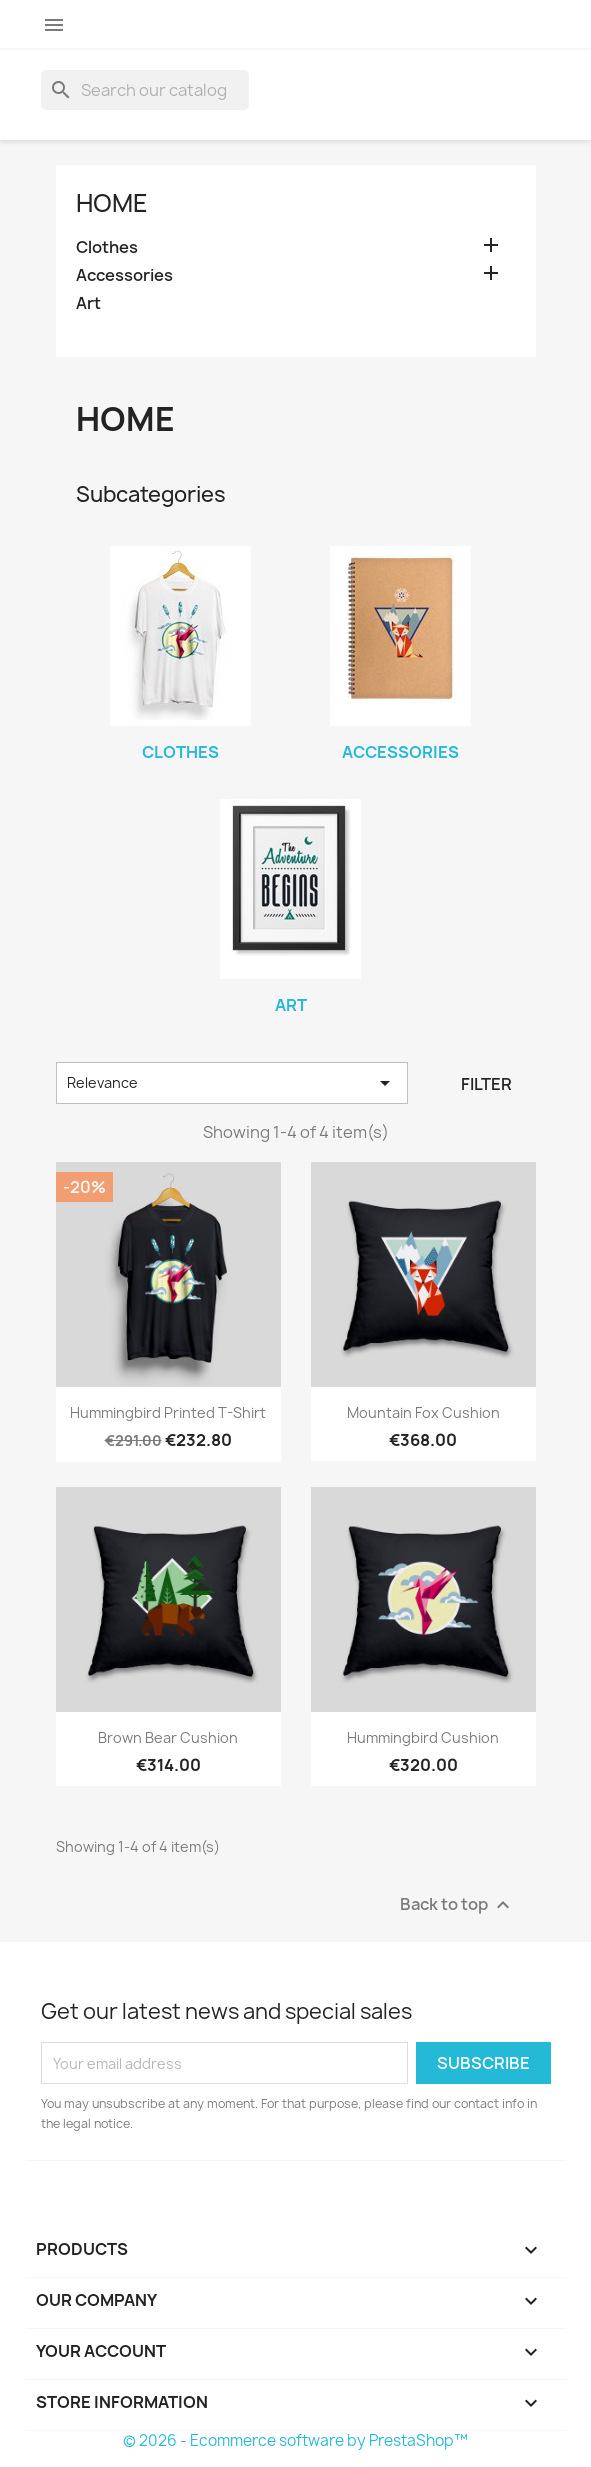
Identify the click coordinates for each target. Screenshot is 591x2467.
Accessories (124, 275)
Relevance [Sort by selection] (232, 1083)
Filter (486, 1084)
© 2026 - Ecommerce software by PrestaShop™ (295, 2440)
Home (112, 203)
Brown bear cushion (168, 1737)
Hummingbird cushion (423, 1737)
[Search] (145, 90)
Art (88, 303)
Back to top (457, 1905)
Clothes (107, 247)
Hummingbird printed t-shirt (168, 1412)
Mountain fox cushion (423, 1412)
